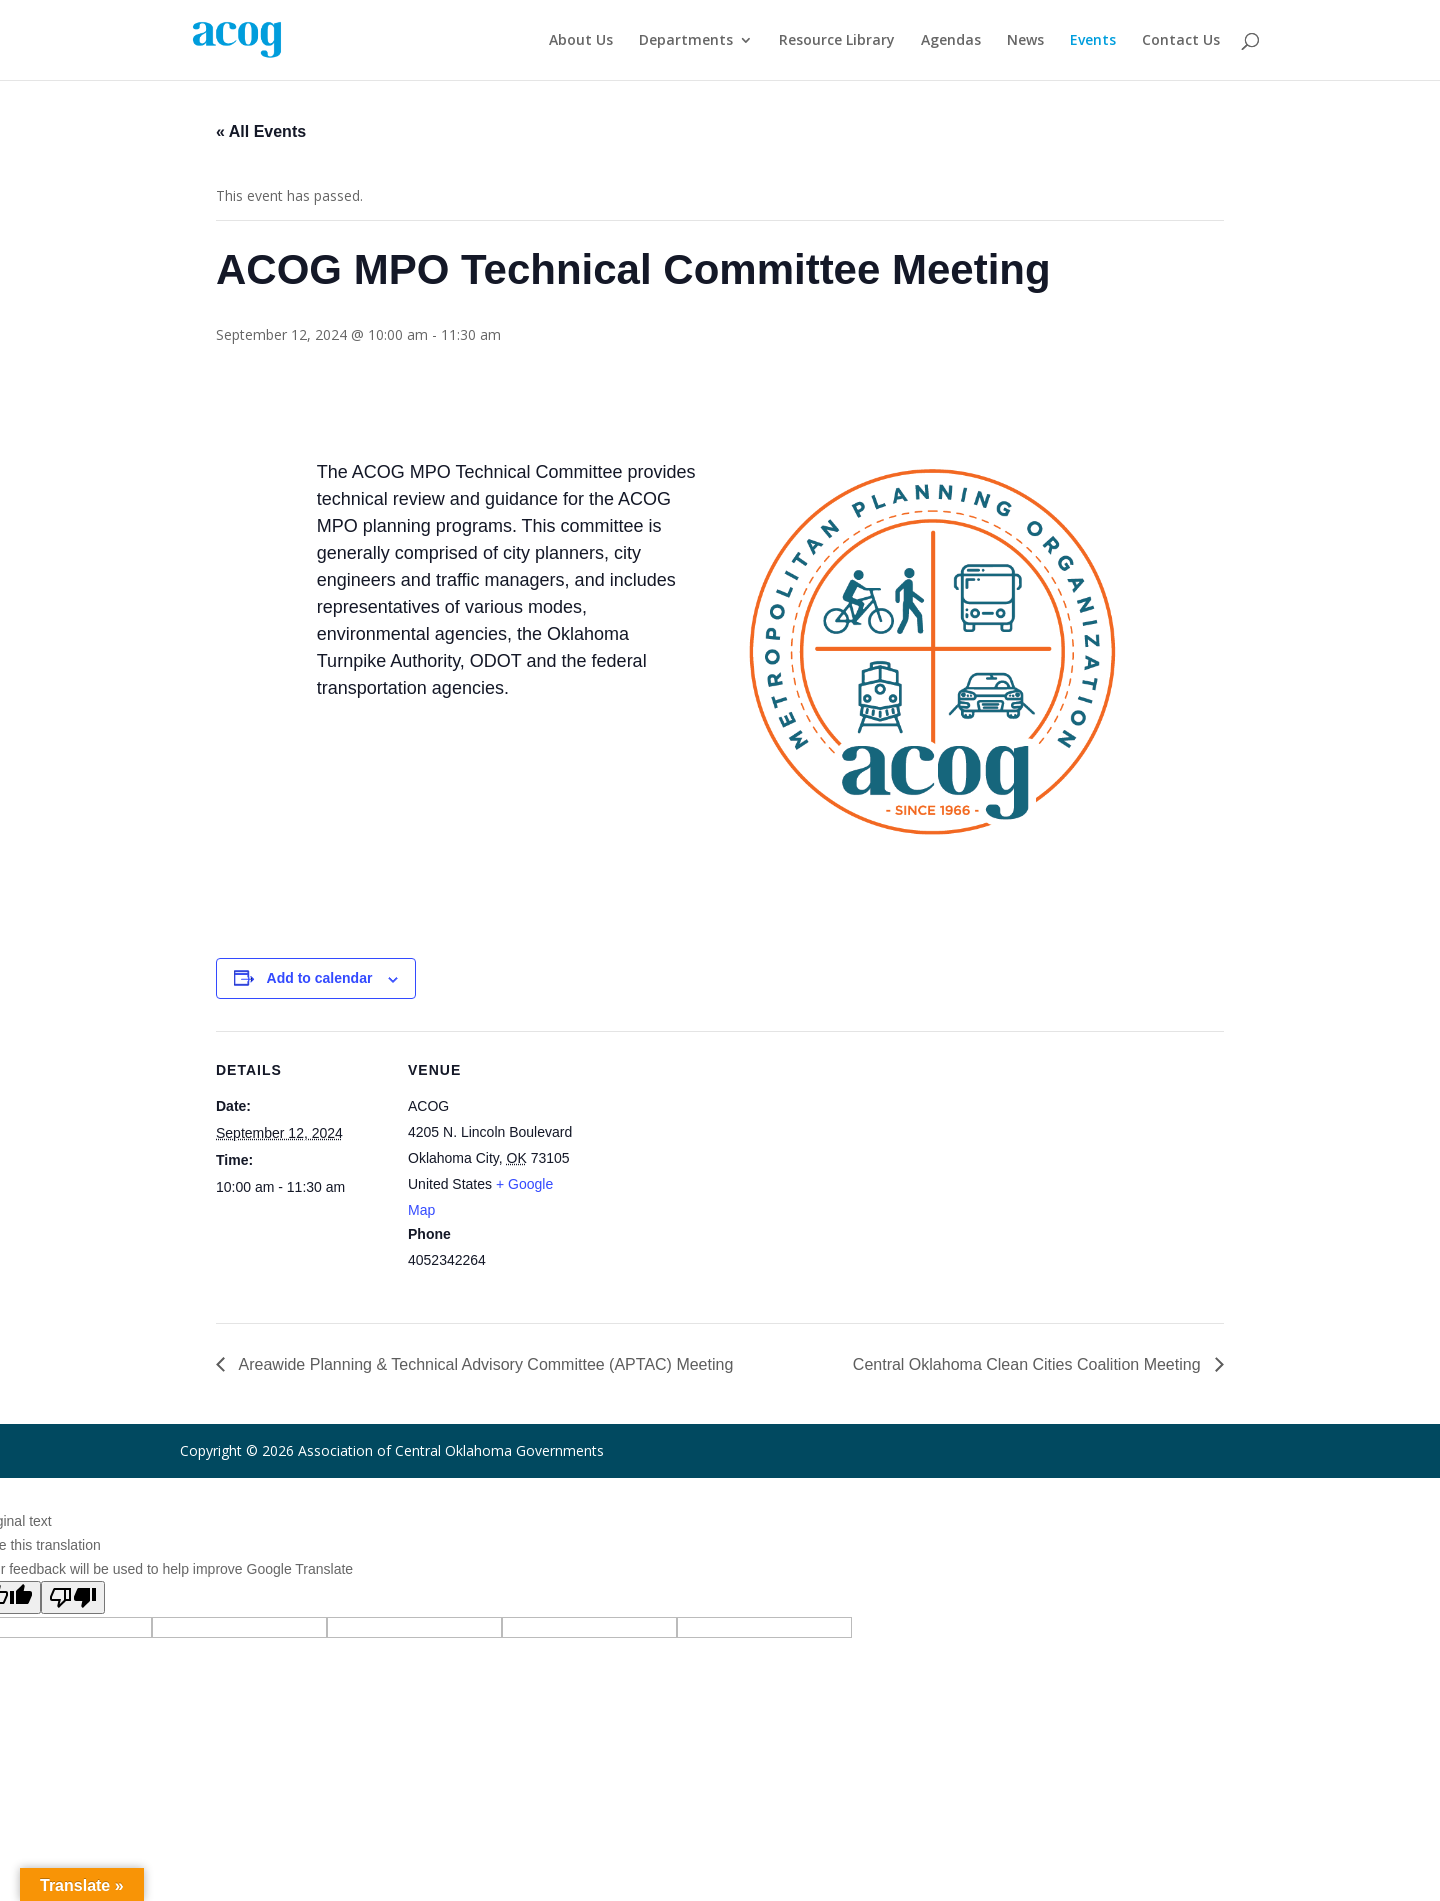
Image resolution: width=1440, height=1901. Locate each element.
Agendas (951, 41)
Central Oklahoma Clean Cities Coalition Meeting (1029, 1364)
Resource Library (837, 41)
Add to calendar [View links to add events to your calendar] (320, 978)
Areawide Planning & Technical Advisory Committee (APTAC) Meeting (484, 1364)
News (1025, 41)
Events (1093, 41)
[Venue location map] (705, 1169)
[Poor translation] (73, 1597)
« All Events (261, 131)
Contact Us (1181, 41)
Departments (686, 41)
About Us (581, 41)
